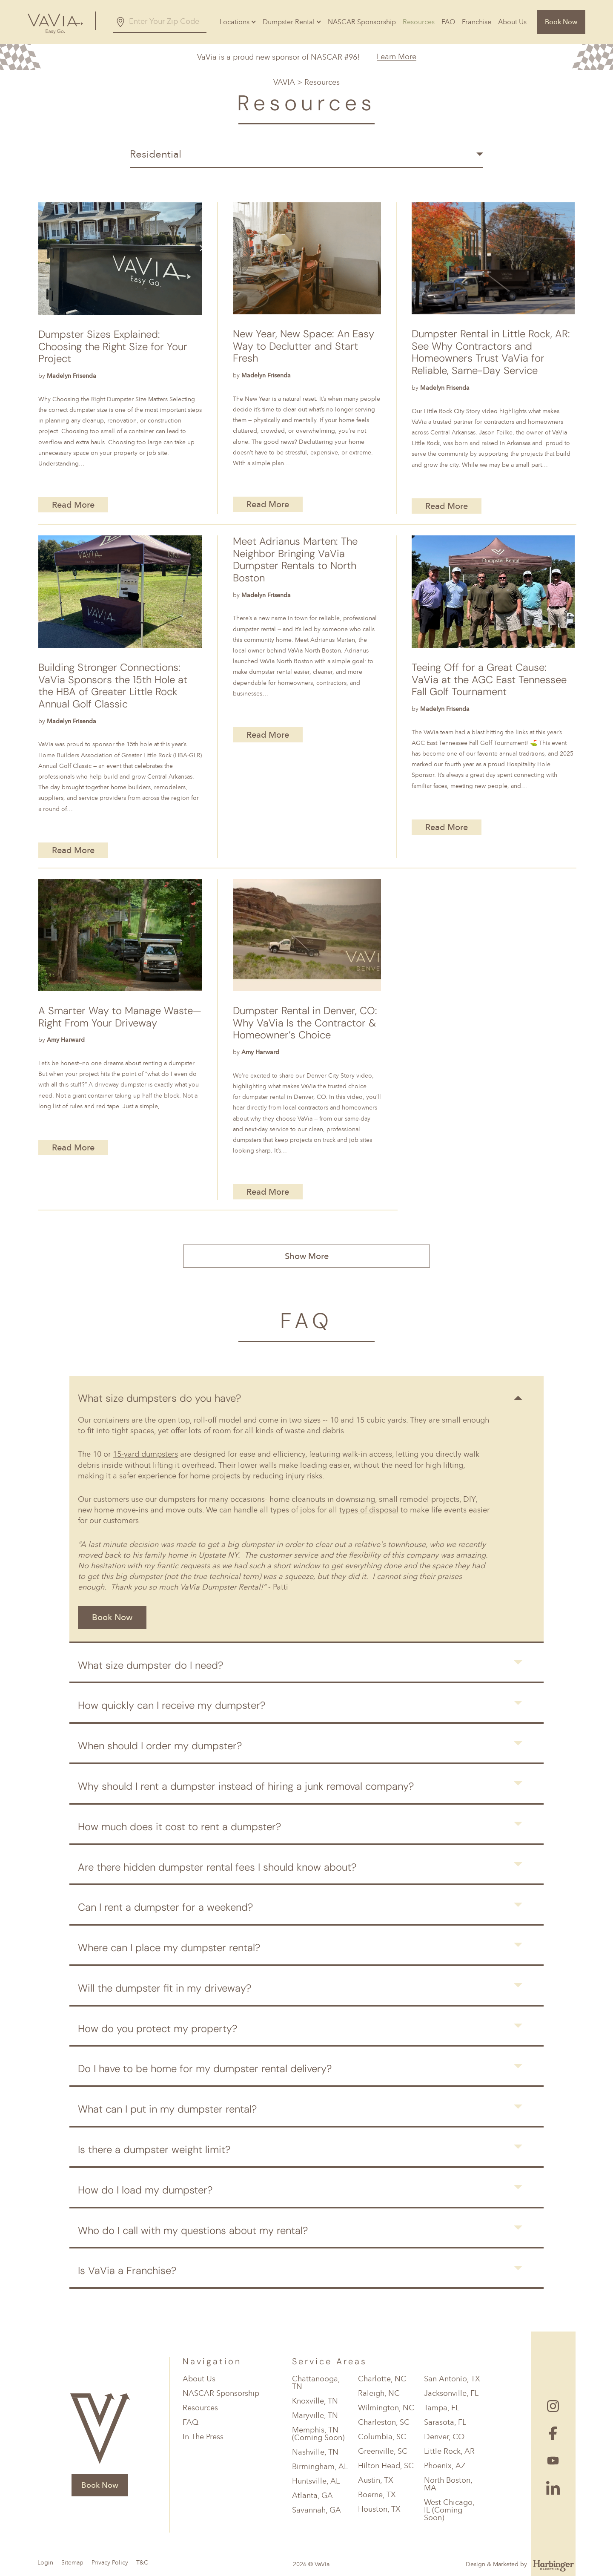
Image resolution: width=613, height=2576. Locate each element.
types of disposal (368, 1510)
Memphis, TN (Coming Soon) (318, 2433)
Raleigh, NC (379, 2393)
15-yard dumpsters (145, 1454)
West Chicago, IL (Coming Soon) (449, 2509)
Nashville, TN (315, 2452)
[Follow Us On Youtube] (553, 2460)
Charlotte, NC (382, 2379)
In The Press (203, 2437)
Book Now (561, 22)
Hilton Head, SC (386, 2466)
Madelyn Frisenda (71, 376)
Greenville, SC (382, 2451)
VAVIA (284, 82)
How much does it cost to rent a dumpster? (179, 1826)
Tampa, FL (441, 2408)
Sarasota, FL (445, 2422)
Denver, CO (444, 2437)
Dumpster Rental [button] (289, 22)
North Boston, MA (448, 2484)
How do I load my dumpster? (145, 2189)
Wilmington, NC (386, 2408)
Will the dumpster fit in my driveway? (164, 1988)
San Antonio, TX (452, 2379)
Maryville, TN (315, 2415)
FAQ (448, 22)
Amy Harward (66, 1040)
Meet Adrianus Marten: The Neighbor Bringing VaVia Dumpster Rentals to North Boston (295, 559)
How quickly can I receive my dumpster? (171, 1705)
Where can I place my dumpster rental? (169, 1947)
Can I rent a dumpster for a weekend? (165, 1907)
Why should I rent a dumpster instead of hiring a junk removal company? (246, 1786)
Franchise (476, 22)
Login (45, 2563)
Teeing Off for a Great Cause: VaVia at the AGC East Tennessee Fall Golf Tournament (489, 679)
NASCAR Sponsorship (362, 22)
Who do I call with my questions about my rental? (193, 2230)
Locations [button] (235, 22)
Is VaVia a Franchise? (127, 2270)
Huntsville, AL (316, 2481)
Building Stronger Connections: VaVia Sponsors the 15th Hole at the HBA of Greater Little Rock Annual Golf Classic (112, 685)
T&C (142, 2563)
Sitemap (72, 2563)
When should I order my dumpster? (160, 1745)
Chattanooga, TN (316, 2382)
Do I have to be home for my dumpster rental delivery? (205, 2068)
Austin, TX (375, 2480)
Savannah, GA (316, 2510)
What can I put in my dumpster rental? (167, 2109)
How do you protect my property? (157, 2028)
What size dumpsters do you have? (159, 1398)
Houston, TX (379, 2509)
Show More (307, 1256)
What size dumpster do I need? (150, 1665)
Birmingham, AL (320, 2466)
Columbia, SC (382, 2437)
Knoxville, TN (315, 2401)
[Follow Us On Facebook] (553, 2433)
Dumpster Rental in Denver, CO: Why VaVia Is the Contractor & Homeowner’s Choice (305, 1023)
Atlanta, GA (312, 2495)
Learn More (396, 57)
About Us (512, 22)
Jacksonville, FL (451, 2393)
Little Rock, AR (449, 2451)
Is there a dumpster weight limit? (154, 2149)
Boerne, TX (377, 2494)
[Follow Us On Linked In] (553, 2488)
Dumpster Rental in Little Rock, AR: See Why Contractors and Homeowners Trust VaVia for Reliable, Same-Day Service (491, 352)
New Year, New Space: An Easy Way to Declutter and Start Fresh (303, 346)
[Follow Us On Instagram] (553, 2406)
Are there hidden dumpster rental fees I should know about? (217, 1867)
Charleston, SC (384, 2422)
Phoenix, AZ (444, 2466)
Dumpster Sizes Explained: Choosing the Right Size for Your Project (112, 346)
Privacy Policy (110, 2563)
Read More (73, 505)
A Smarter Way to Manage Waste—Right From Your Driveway (119, 1017)
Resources (419, 22)
